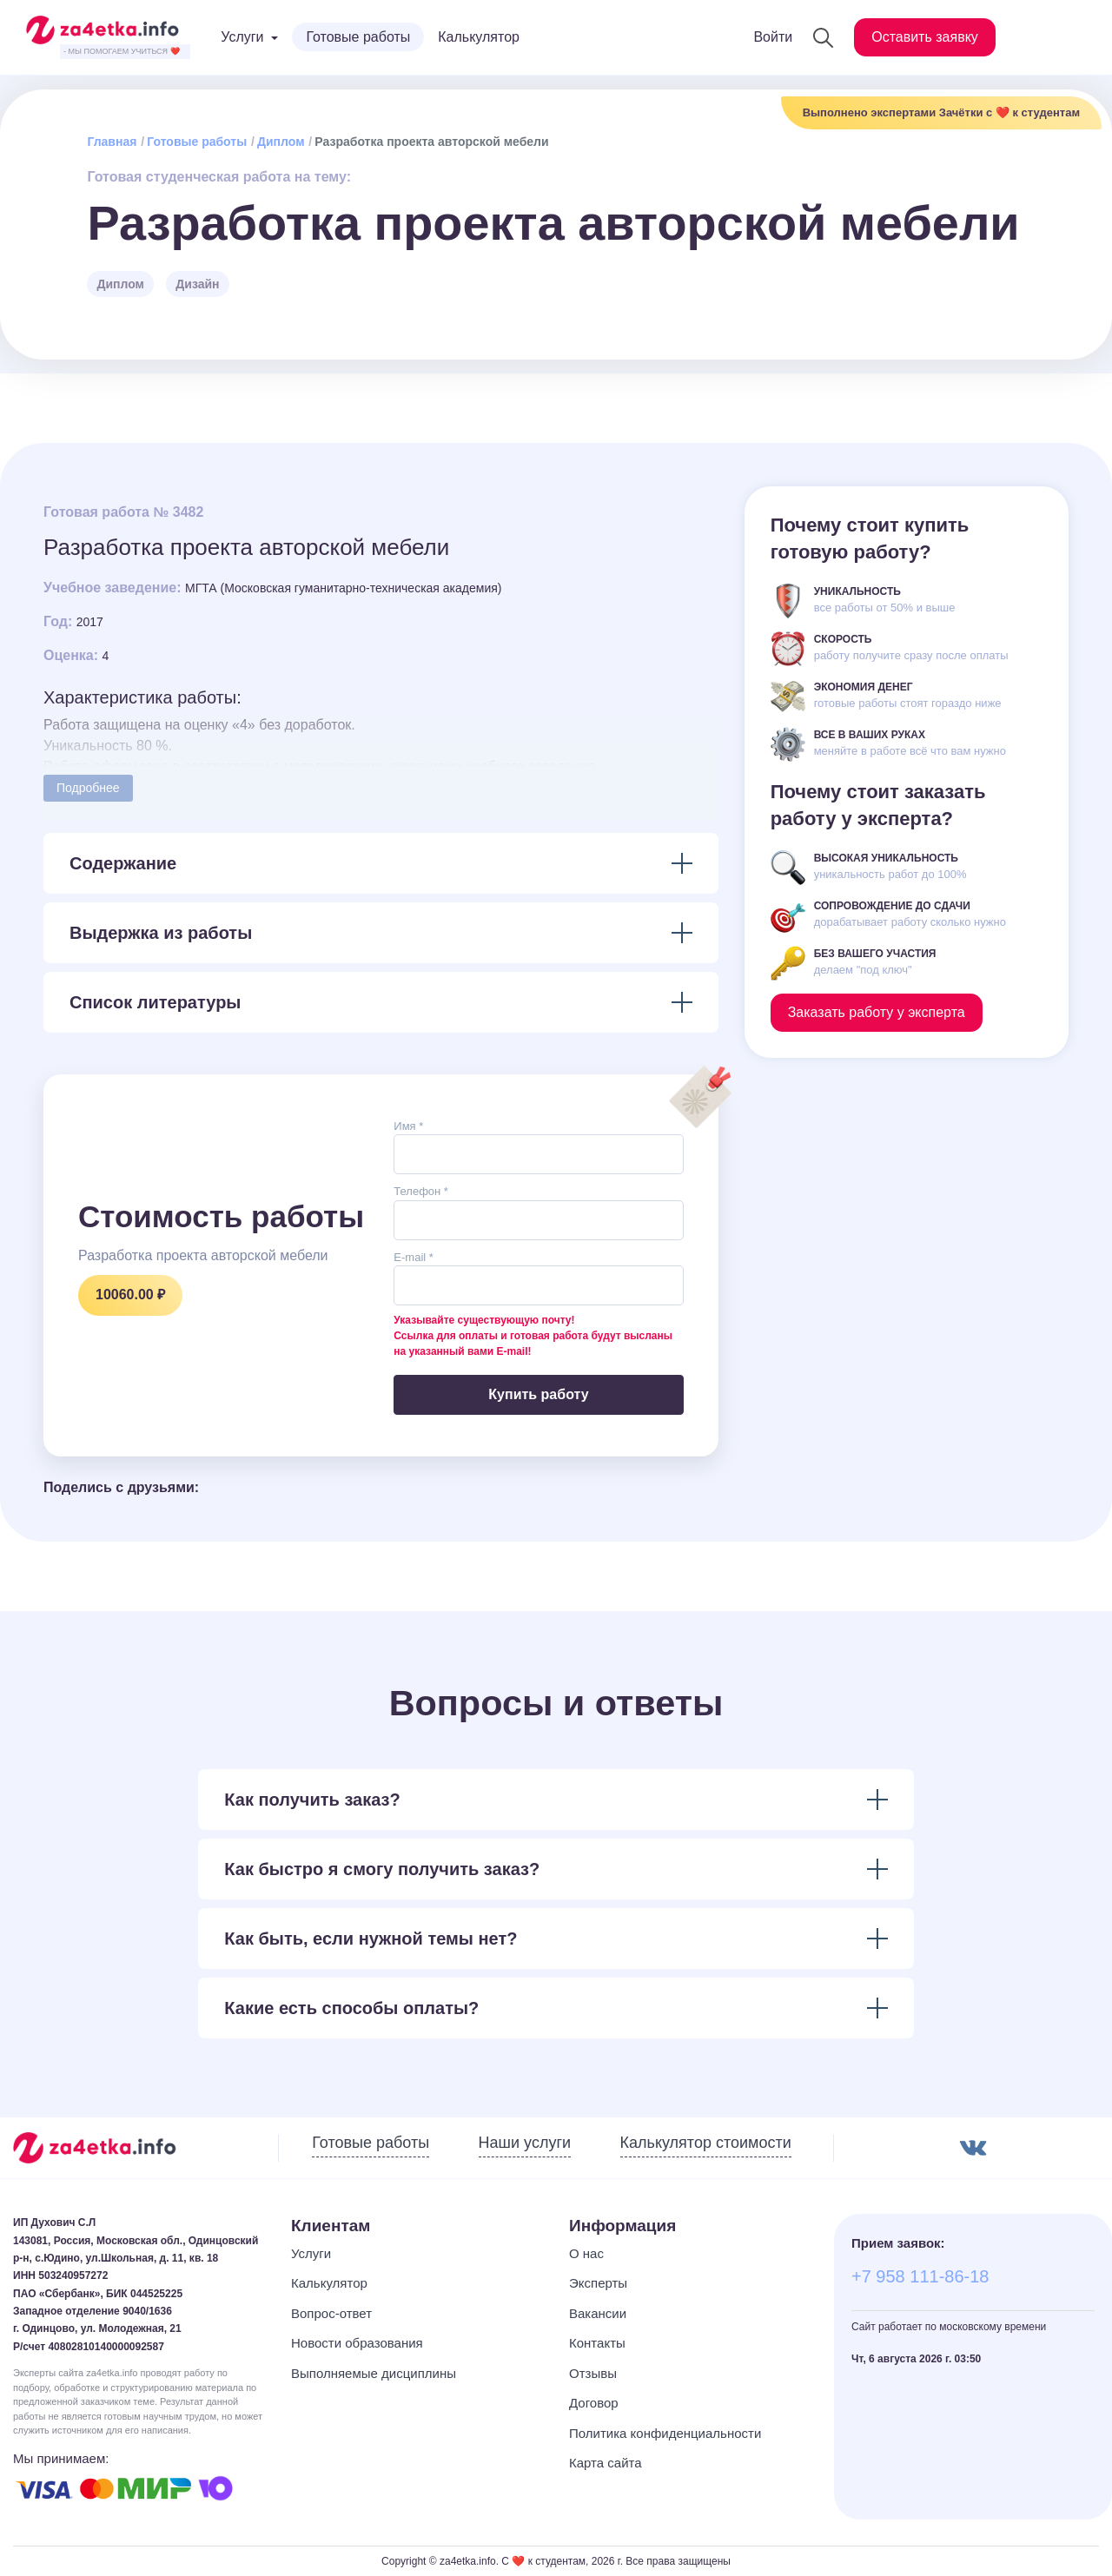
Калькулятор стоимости (705, 2142)
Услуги (311, 2253)
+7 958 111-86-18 (920, 2276)
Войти (772, 37)
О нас (586, 2253)
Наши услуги (525, 2142)
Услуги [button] (242, 37)
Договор (594, 2402)
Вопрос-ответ (331, 2313)
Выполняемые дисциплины (373, 2373)
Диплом (280, 142)
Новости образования (357, 2342)
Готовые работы (358, 37)
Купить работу (538, 1394)
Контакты (597, 2342)
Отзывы (593, 2373)
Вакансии (597, 2313)
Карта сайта (605, 2462)
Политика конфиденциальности (665, 2433)
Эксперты (598, 2282)
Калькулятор (479, 37)
